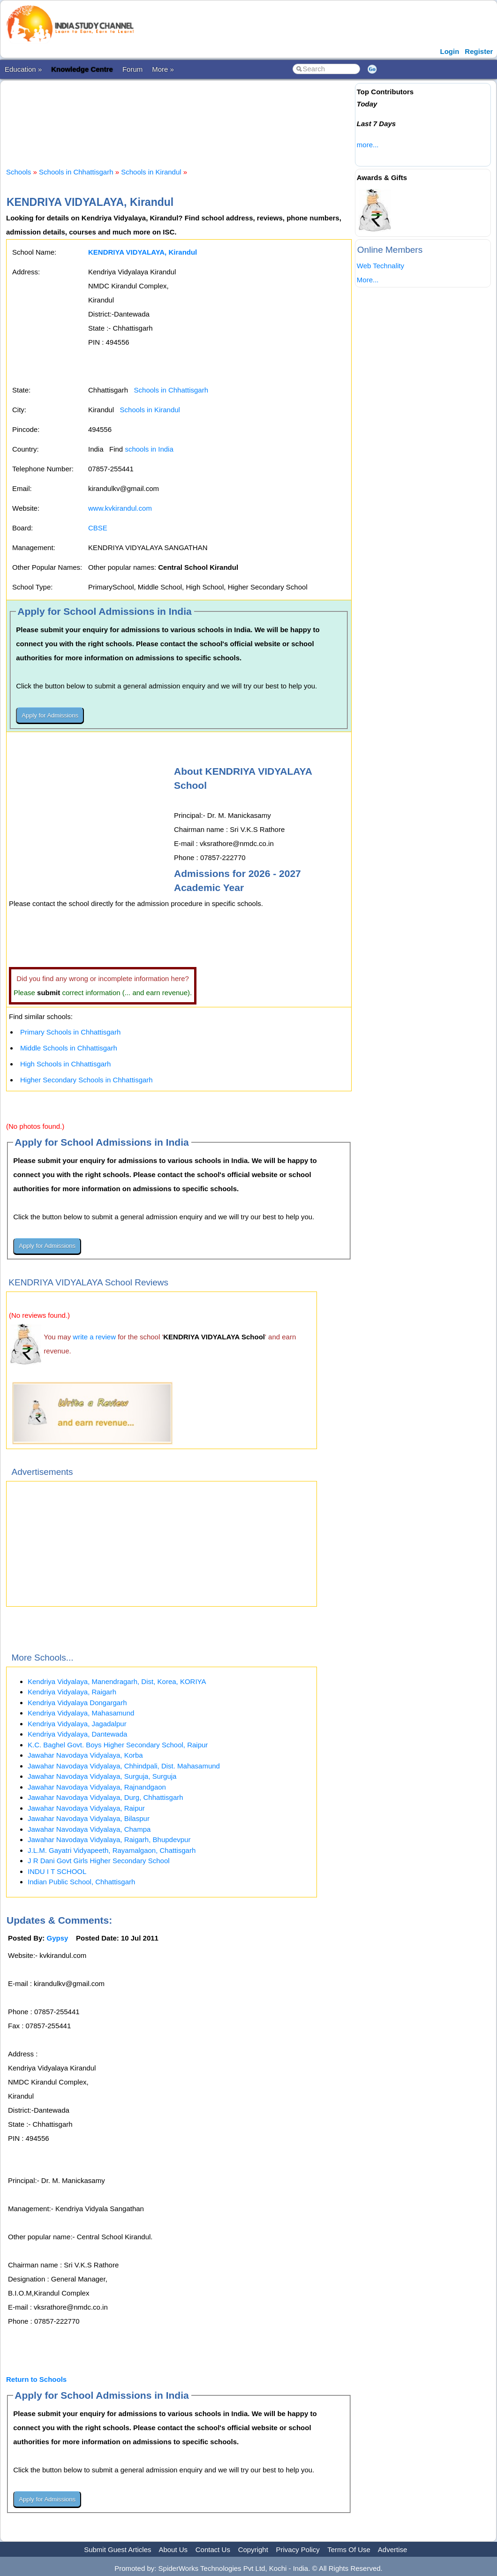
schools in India (149, 449)
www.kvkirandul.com (120, 508)
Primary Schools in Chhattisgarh (70, 1032)
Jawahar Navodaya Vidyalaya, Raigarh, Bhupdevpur (109, 1839)
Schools (18, 172)
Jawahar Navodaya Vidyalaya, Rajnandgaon (97, 1787)
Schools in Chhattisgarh (76, 172)
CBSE (97, 528)
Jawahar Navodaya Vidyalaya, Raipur (86, 1808)
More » (163, 69)
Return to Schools (36, 2379)
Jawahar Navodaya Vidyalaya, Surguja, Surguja (102, 1776)
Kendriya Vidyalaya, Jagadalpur (77, 1724)
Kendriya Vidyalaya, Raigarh (72, 1692)
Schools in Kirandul (151, 172)
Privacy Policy (298, 2549)
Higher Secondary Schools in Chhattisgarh (86, 1080)
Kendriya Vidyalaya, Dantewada (77, 1734)
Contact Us (213, 2549)
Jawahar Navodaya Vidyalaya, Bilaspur (89, 1818)
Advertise (392, 2549)
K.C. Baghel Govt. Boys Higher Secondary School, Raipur (118, 1745)
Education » (23, 69)
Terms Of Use (348, 2549)
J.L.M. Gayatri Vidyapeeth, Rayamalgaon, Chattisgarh (112, 1850)
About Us (173, 2549)
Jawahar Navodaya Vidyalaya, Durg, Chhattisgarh (105, 1797)
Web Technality (380, 266)
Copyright (253, 2549)
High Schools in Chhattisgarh (65, 1064)
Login (449, 51)
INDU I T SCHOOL (57, 1871)
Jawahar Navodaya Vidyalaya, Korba (85, 1755)
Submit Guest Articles (117, 2549)
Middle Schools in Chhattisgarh (68, 1048)
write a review (94, 1337)
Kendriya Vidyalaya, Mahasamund (81, 1713)
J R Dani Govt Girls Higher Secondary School (99, 1861)
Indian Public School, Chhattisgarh (81, 1882)
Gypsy (57, 1938)
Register (479, 51)
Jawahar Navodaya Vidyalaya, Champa (89, 1829)
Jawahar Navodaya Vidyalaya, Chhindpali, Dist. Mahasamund (124, 1766)
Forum (132, 69)
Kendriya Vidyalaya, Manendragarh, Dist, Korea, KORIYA (117, 1681)
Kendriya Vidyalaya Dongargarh (77, 1703)
